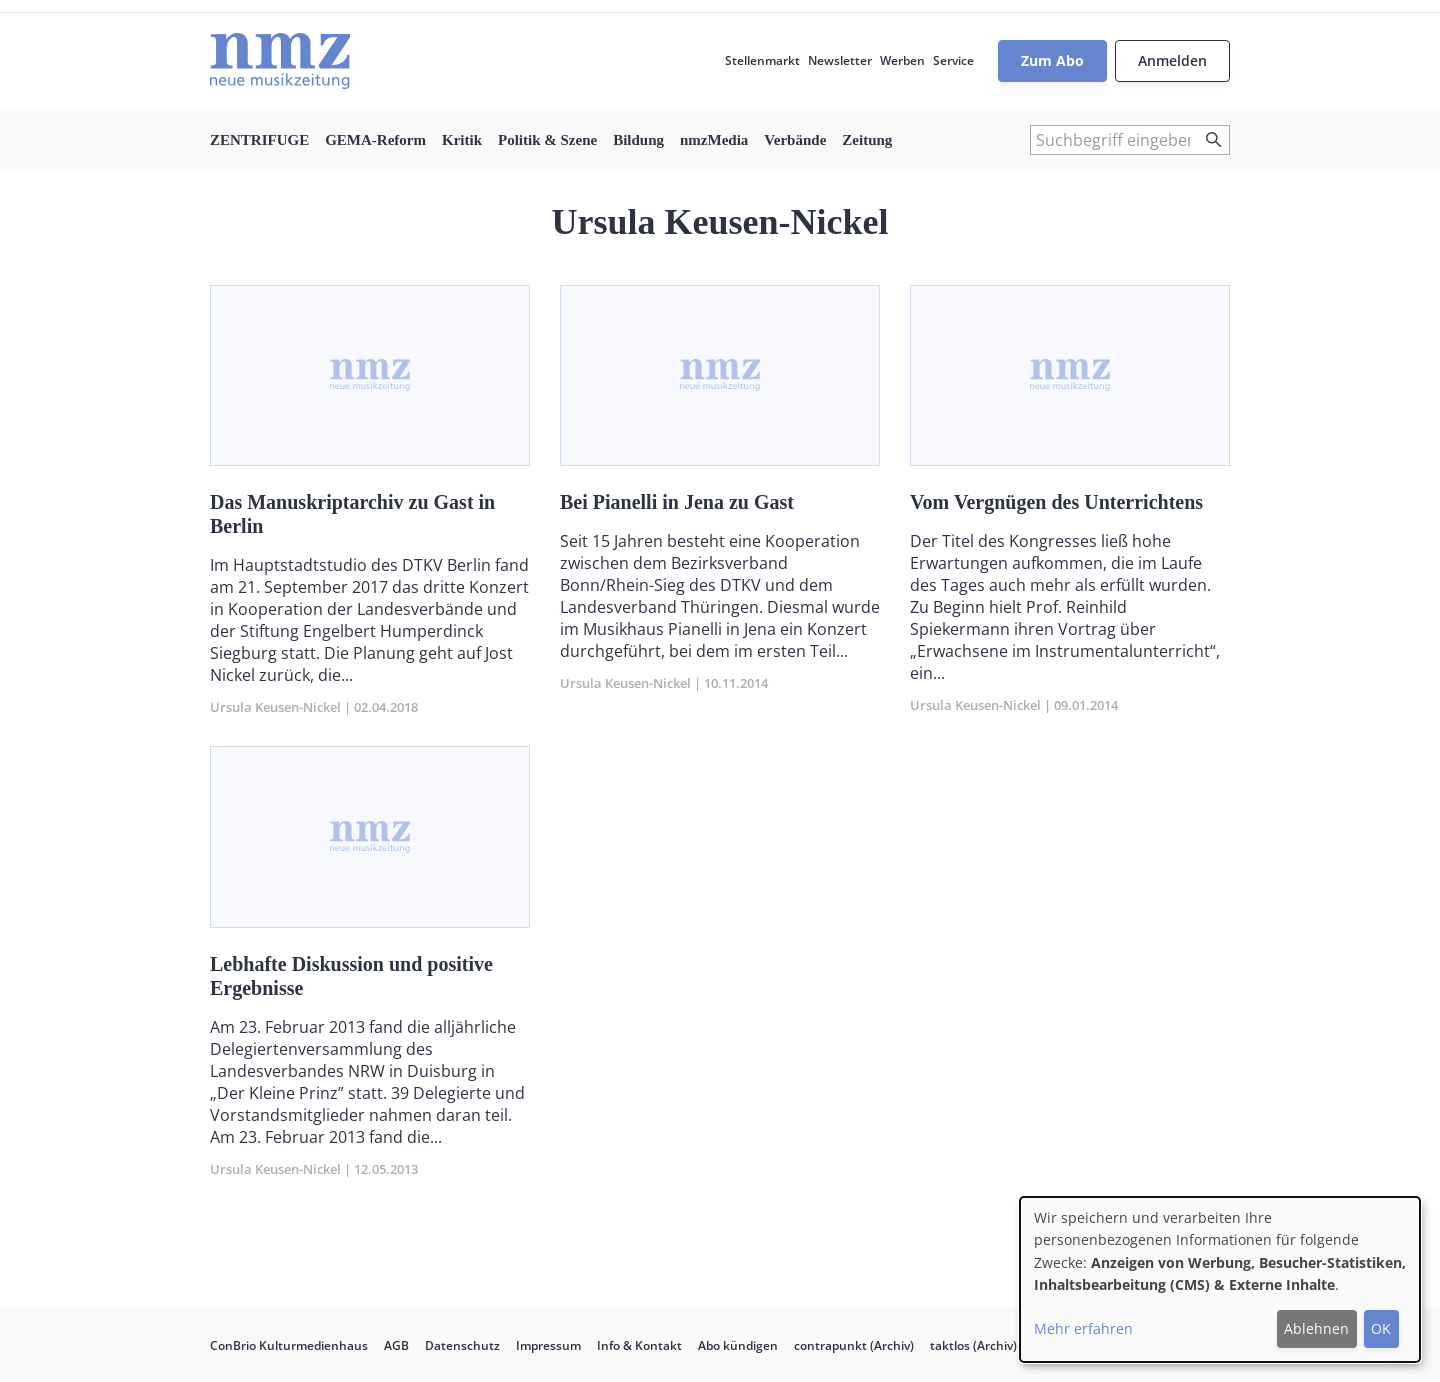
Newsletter (840, 60)
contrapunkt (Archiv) (854, 1345)
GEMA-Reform (375, 140)
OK (1381, 1328)
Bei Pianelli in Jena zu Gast (677, 502)
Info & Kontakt (639, 1345)
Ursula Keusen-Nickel (275, 707)
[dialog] (1220, 1279)
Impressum (548, 1345)
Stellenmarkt (762, 60)
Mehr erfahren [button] (1083, 1328)
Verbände (795, 140)
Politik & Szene (547, 140)
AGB (396, 1345)
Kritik (462, 140)
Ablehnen (1316, 1328)
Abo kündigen (738, 1345)
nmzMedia (714, 140)
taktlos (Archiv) (973, 1345)
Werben (902, 60)
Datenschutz (462, 1345)
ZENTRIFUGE (259, 140)
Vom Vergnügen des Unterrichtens (1056, 502)
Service (953, 60)
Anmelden (1172, 60)
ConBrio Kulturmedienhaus (289, 1345)
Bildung (638, 140)
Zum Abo (1052, 60)
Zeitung (867, 140)
